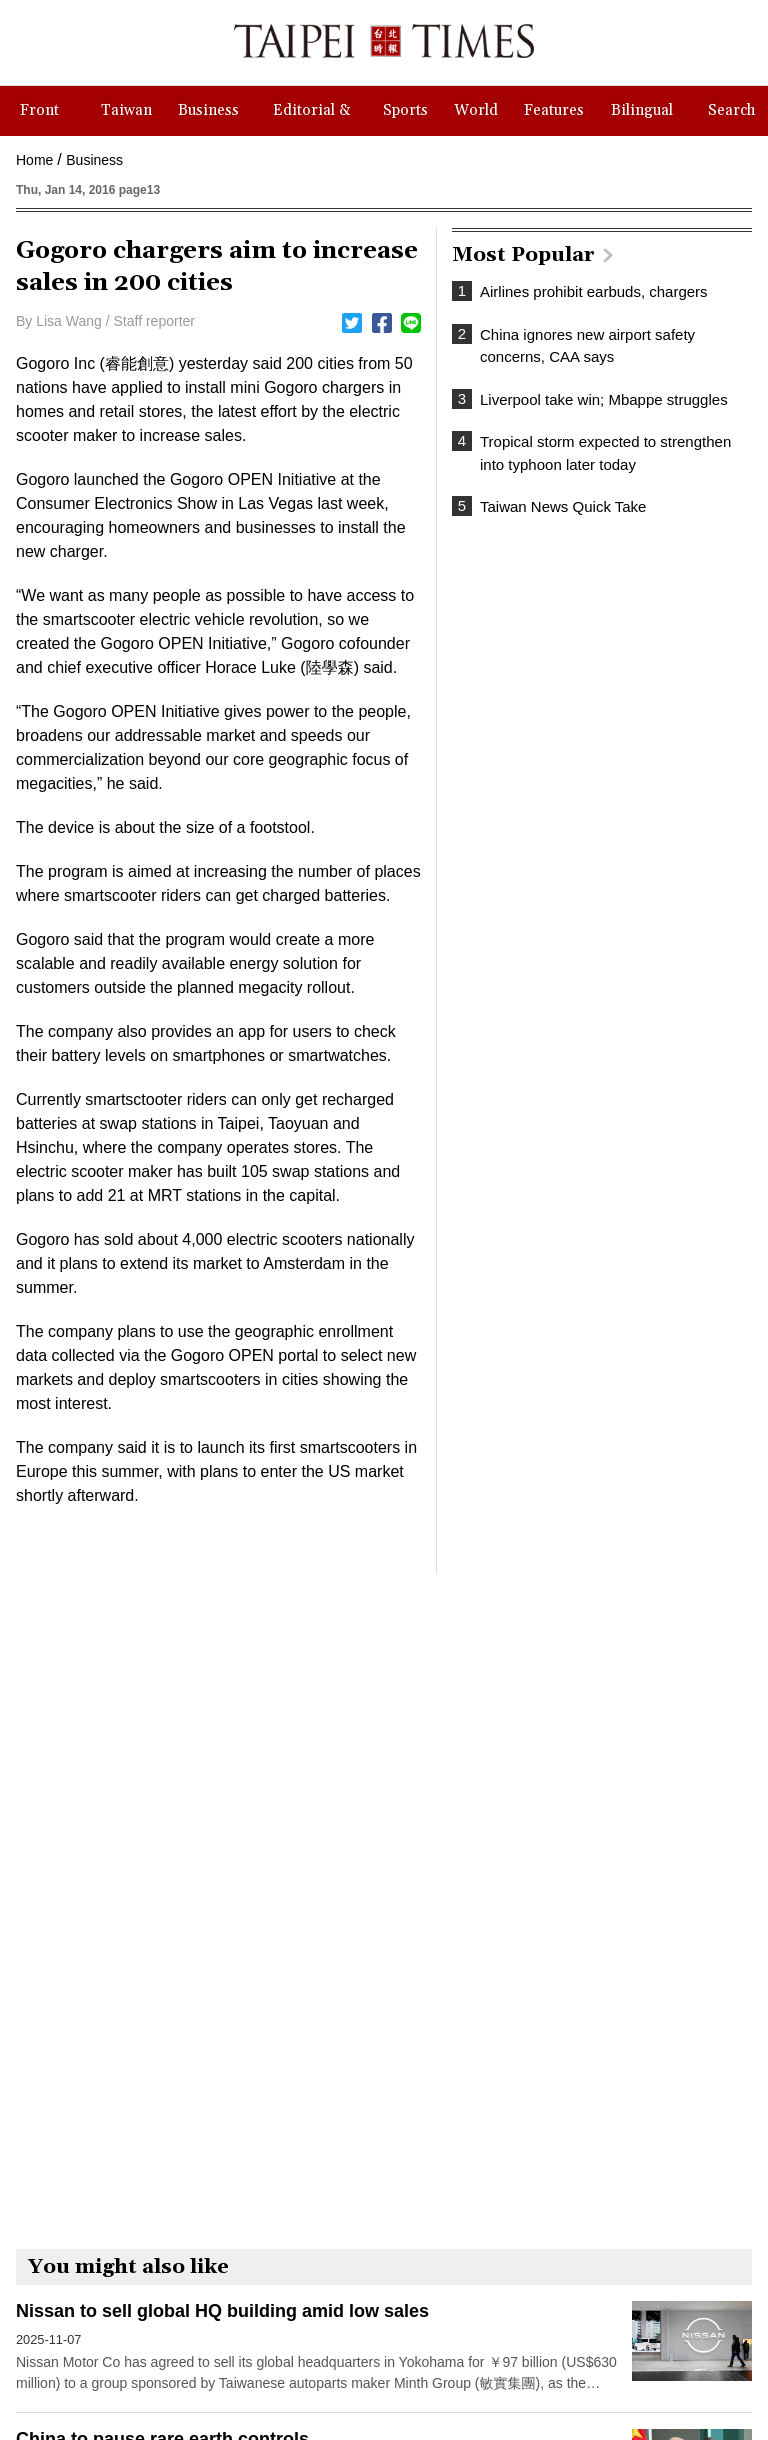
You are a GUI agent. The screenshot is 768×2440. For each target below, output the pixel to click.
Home (34, 160)
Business (94, 160)
